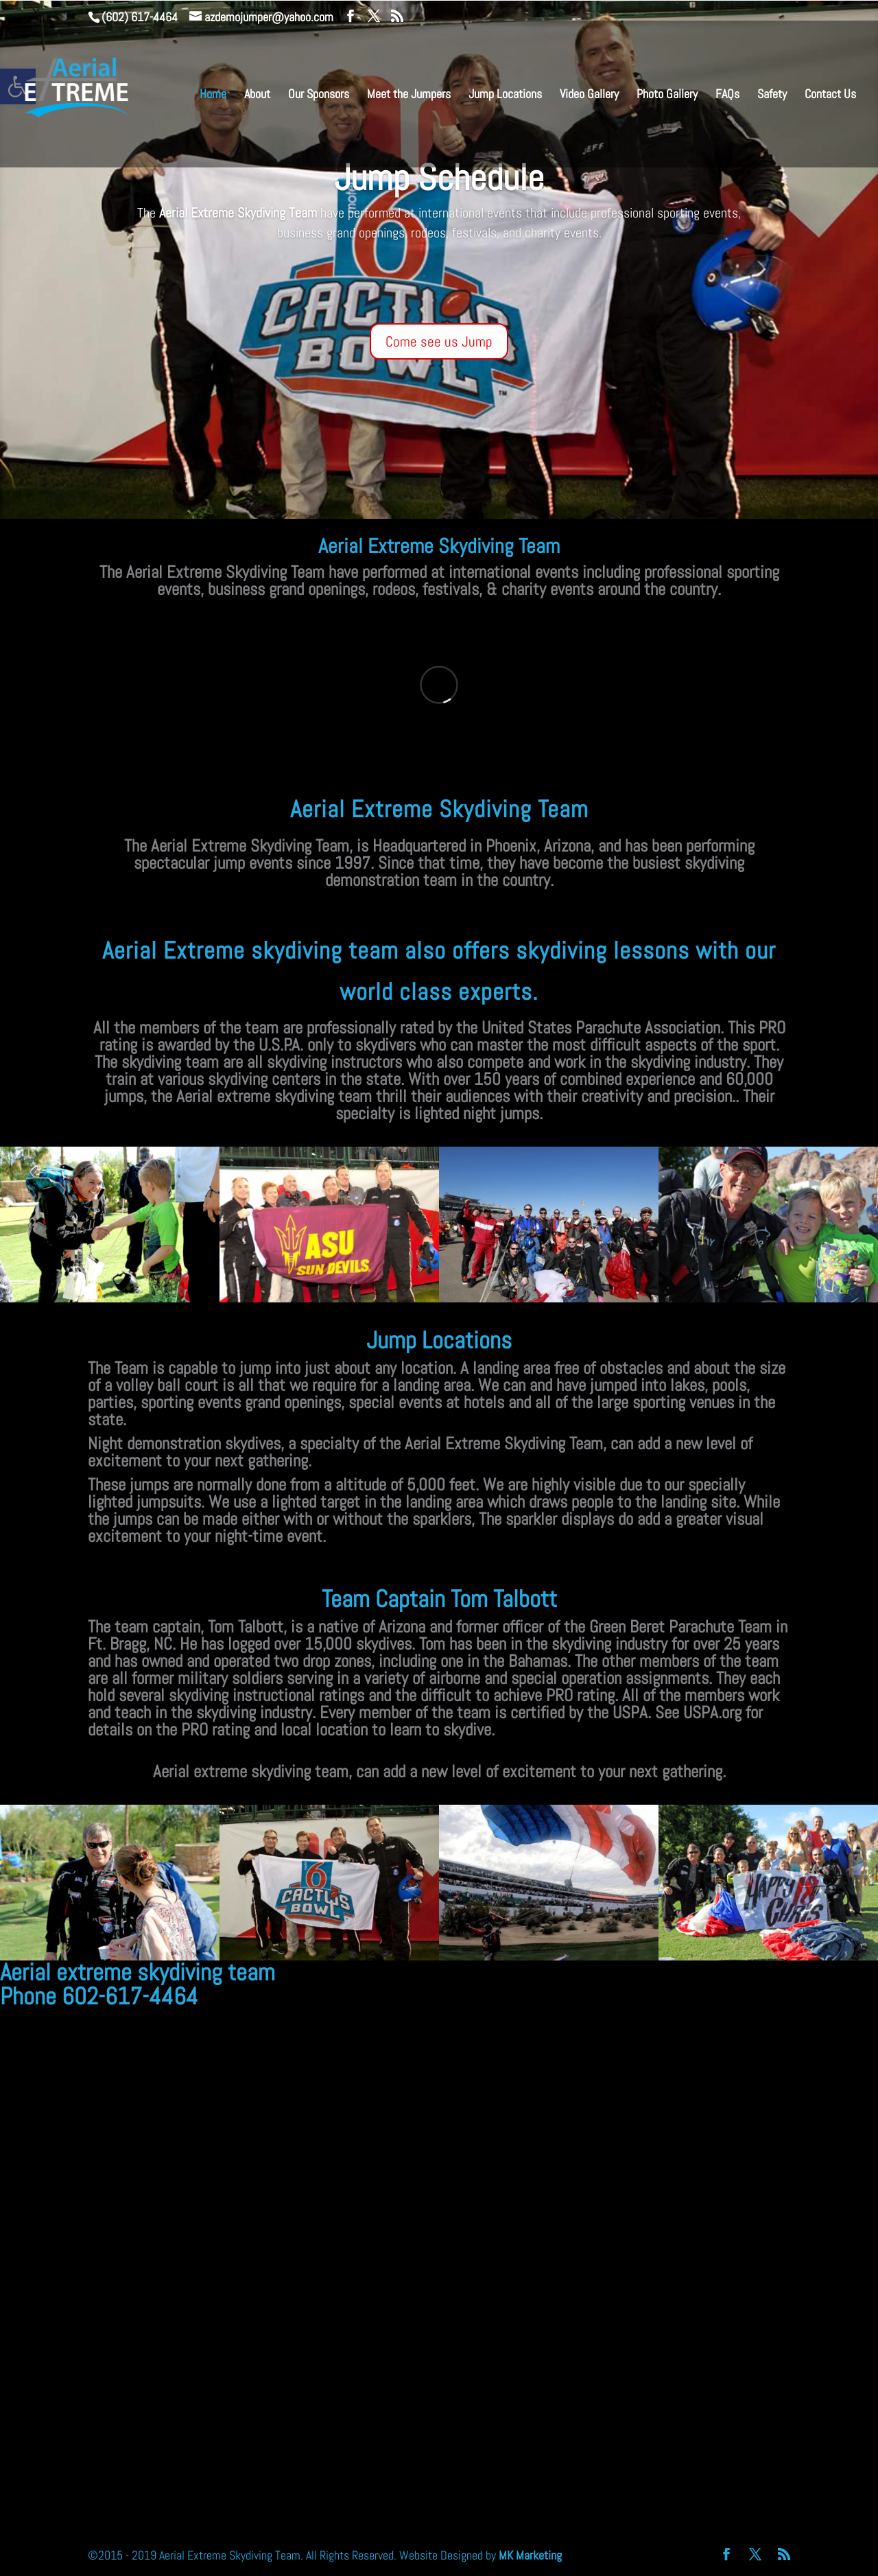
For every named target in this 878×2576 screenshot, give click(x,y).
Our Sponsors (318, 95)
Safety (772, 95)
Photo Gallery (667, 95)
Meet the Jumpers (409, 95)
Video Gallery (589, 95)
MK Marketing (530, 2555)
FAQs (727, 95)
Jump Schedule (439, 177)
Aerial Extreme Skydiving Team (439, 546)
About (257, 95)
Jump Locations (505, 95)
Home (213, 95)
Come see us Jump (439, 341)
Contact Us (830, 95)
